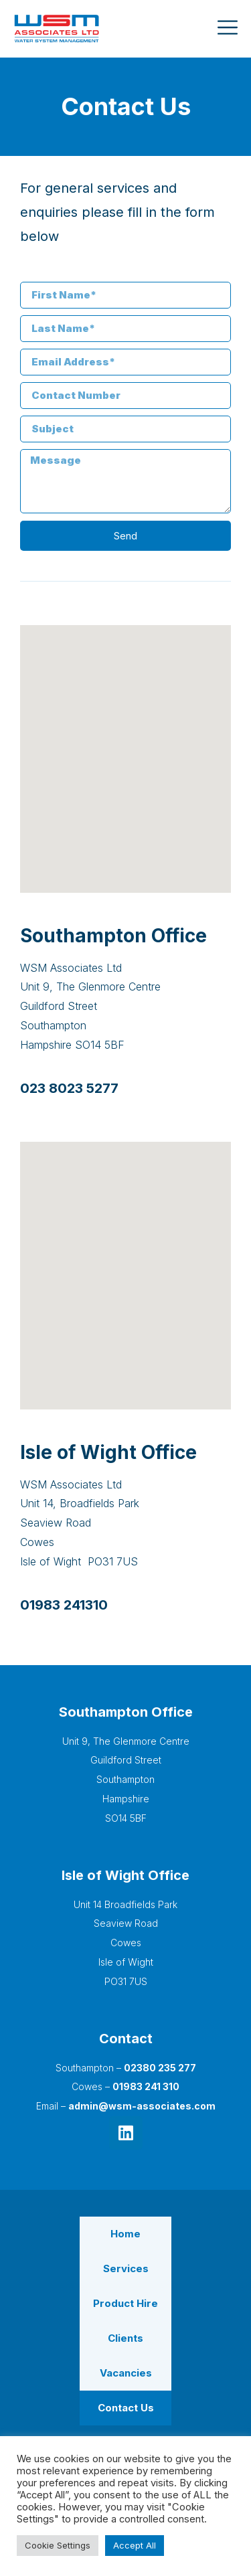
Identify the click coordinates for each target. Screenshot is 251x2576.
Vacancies (126, 2373)
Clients (125, 2338)
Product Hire (125, 2303)
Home (125, 2233)
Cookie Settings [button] (57, 2545)
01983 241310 (64, 1605)
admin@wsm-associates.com (142, 2106)
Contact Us (126, 2407)
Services (126, 2268)
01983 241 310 (145, 2086)
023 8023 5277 (69, 1088)
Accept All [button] (134, 2545)
